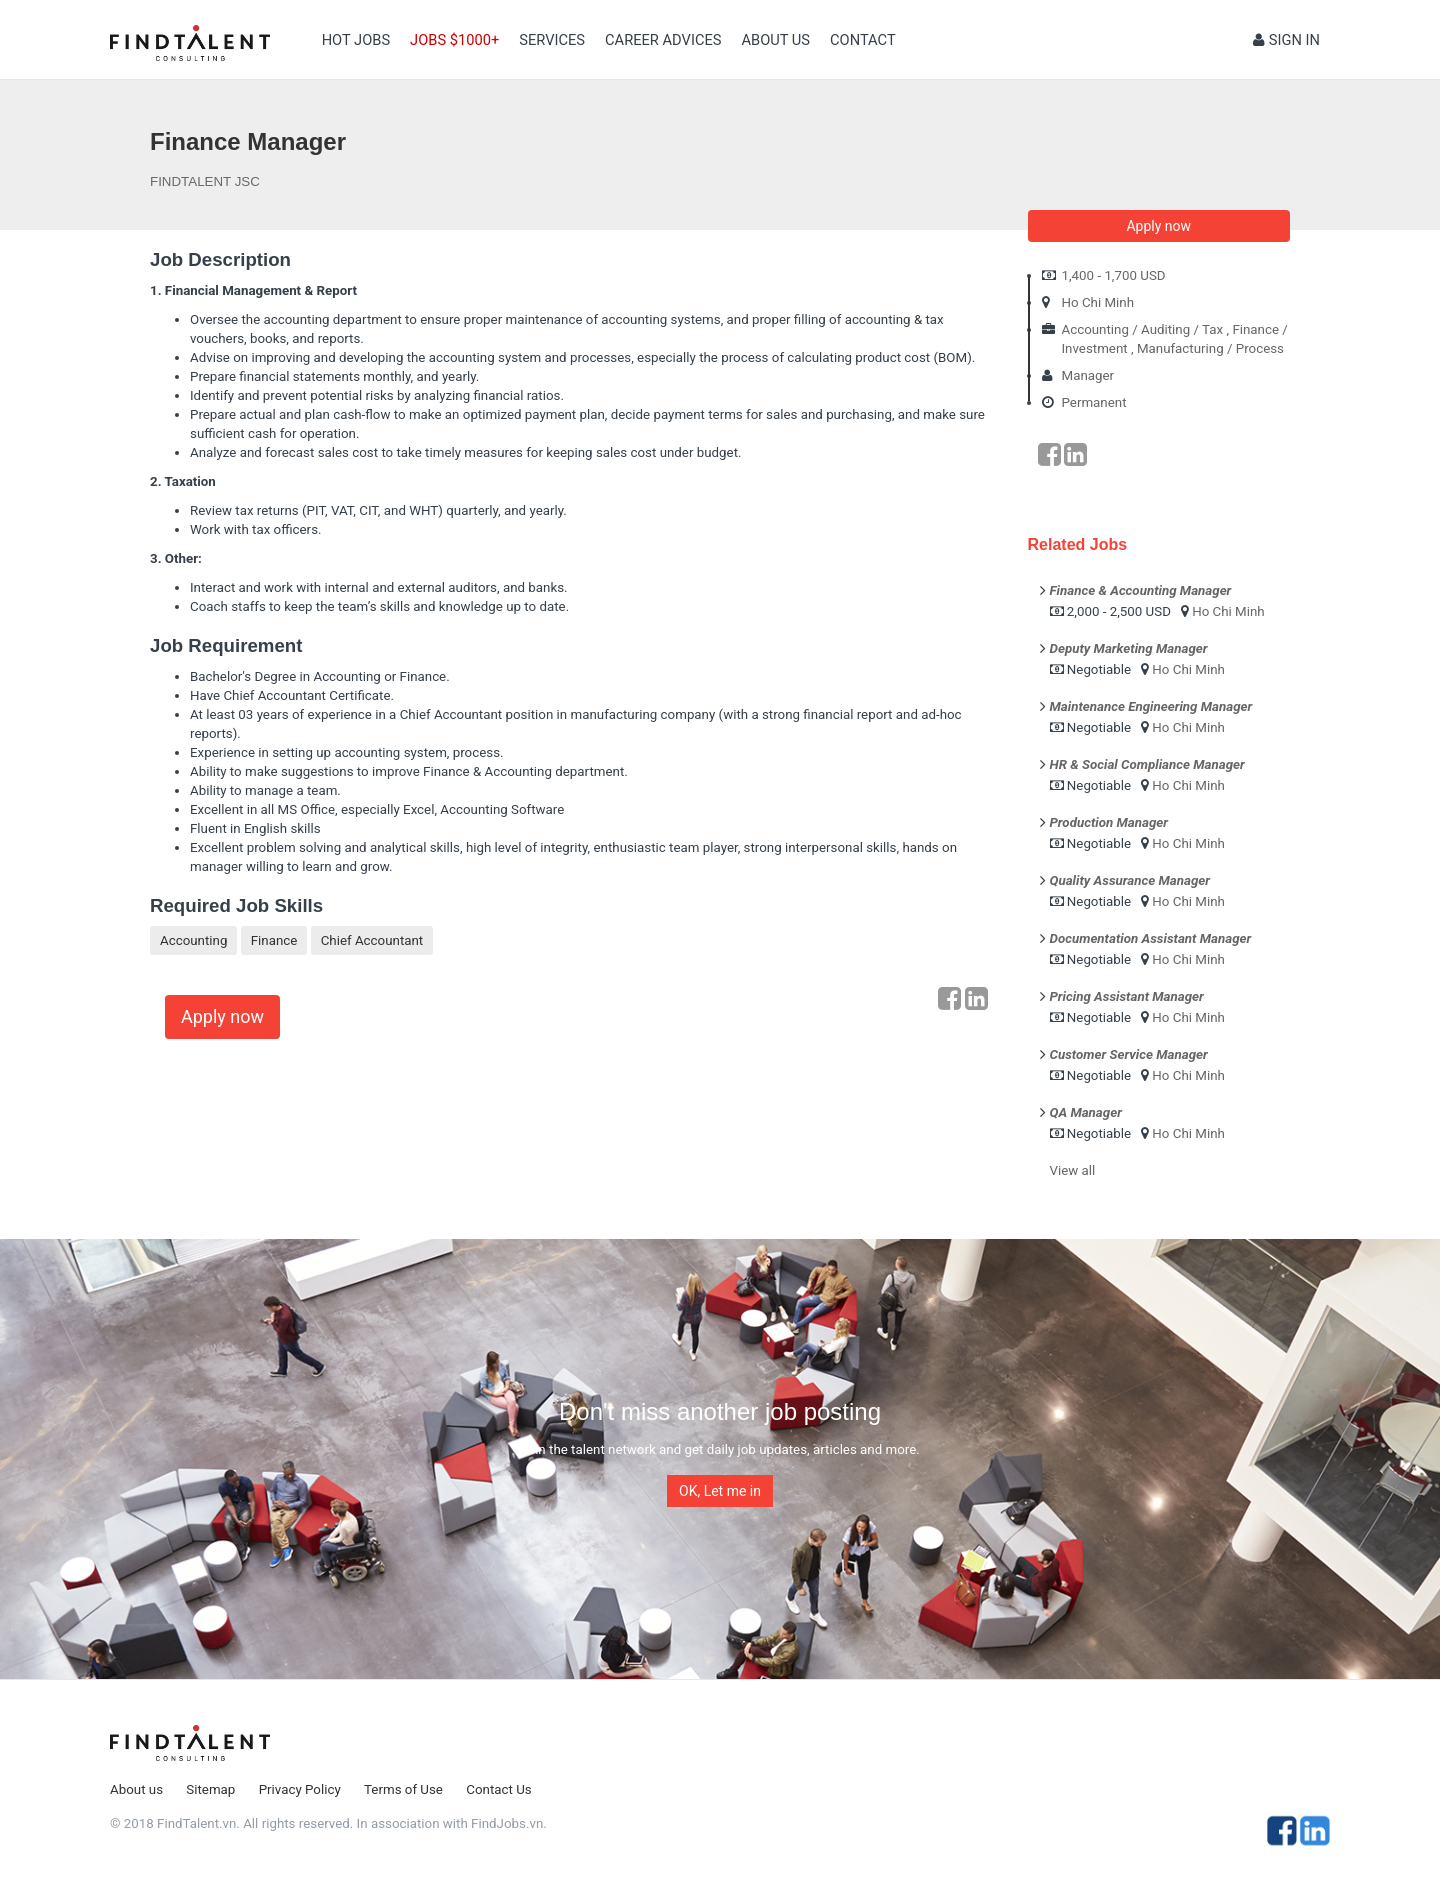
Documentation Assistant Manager (1151, 938)
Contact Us (498, 1789)
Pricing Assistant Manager (1127, 996)
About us (775, 40)
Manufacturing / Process (1210, 348)
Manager (1088, 375)
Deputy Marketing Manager (1129, 648)
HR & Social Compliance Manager (1147, 764)
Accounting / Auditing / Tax (1143, 329)
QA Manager (1086, 1112)
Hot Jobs (356, 40)
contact (863, 40)
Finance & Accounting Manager (1141, 590)
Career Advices (663, 40)
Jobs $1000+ (454, 40)
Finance (274, 940)
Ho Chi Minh (1098, 302)
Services (552, 40)
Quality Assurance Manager (1130, 880)
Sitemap (210, 1789)
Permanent (1094, 402)
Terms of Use (403, 1789)
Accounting (193, 940)
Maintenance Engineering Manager (1151, 706)
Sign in (1286, 40)
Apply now (222, 1016)
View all (1073, 1170)
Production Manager (1109, 822)
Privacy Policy (300, 1789)
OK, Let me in (720, 1491)
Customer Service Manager (1129, 1054)
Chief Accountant (372, 940)
